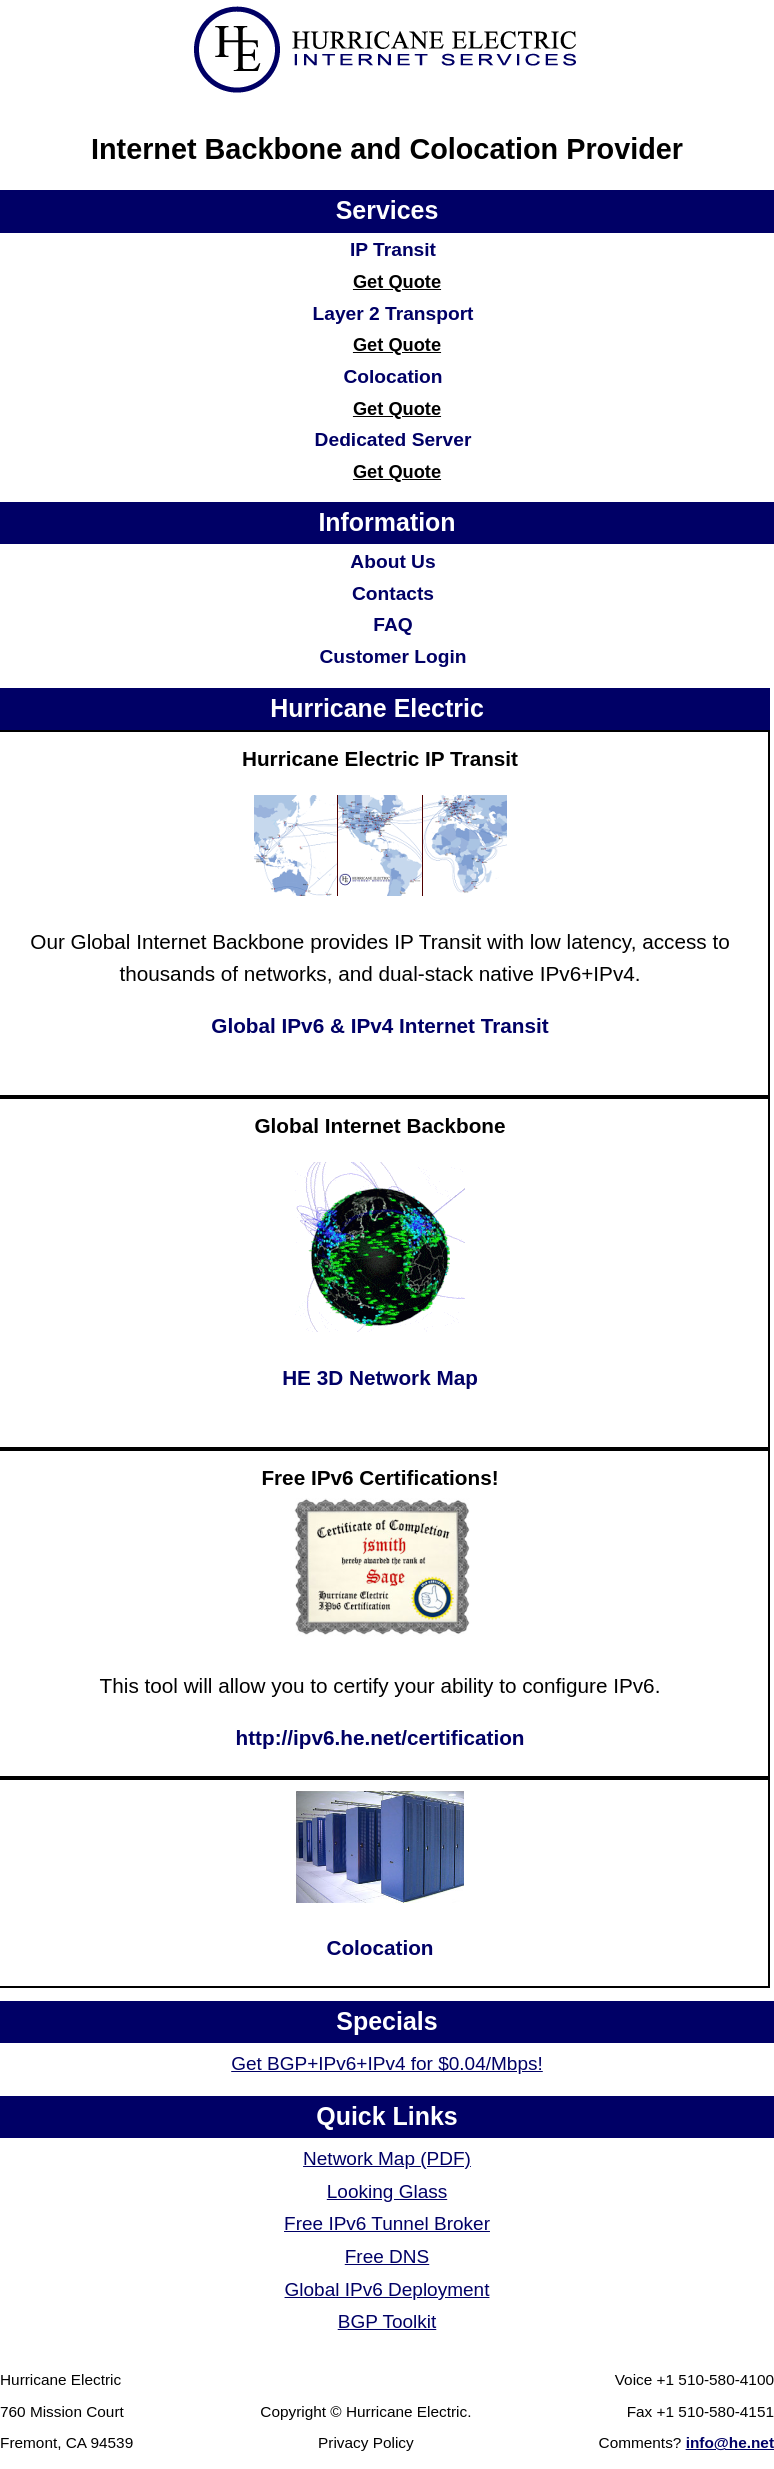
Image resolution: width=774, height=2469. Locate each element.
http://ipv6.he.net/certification (380, 1737)
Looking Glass (387, 2191)
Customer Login (392, 656)
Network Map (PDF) (387, 2158)
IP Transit (393, 249)
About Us (392, 561)
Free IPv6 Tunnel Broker (387, 2223)
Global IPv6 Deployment (387, 2289)
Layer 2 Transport (392, 313)
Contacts (393, 593)
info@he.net (730, 2442)
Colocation (392, 376)
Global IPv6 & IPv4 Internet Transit (379, 1025)
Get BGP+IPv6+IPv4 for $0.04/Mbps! (387, 2063)
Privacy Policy (366, 2442)
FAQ (392, 624)
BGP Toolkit (387, 2321)
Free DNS (387, 2256)
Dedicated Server (393, 439)
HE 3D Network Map (380, 1377)
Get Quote (397, 281)
